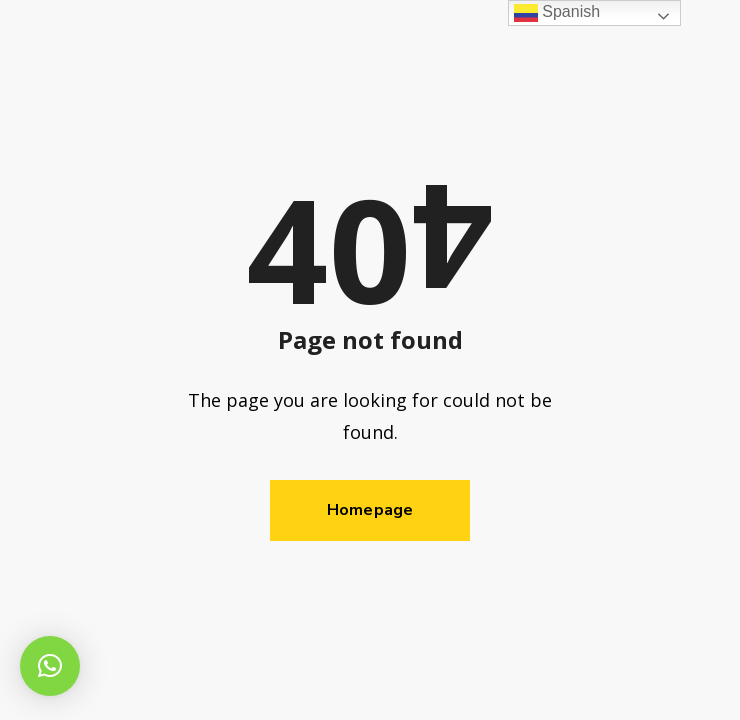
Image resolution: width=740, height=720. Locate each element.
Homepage (370, 510)
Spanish (557, 12)
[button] (50, 666)
